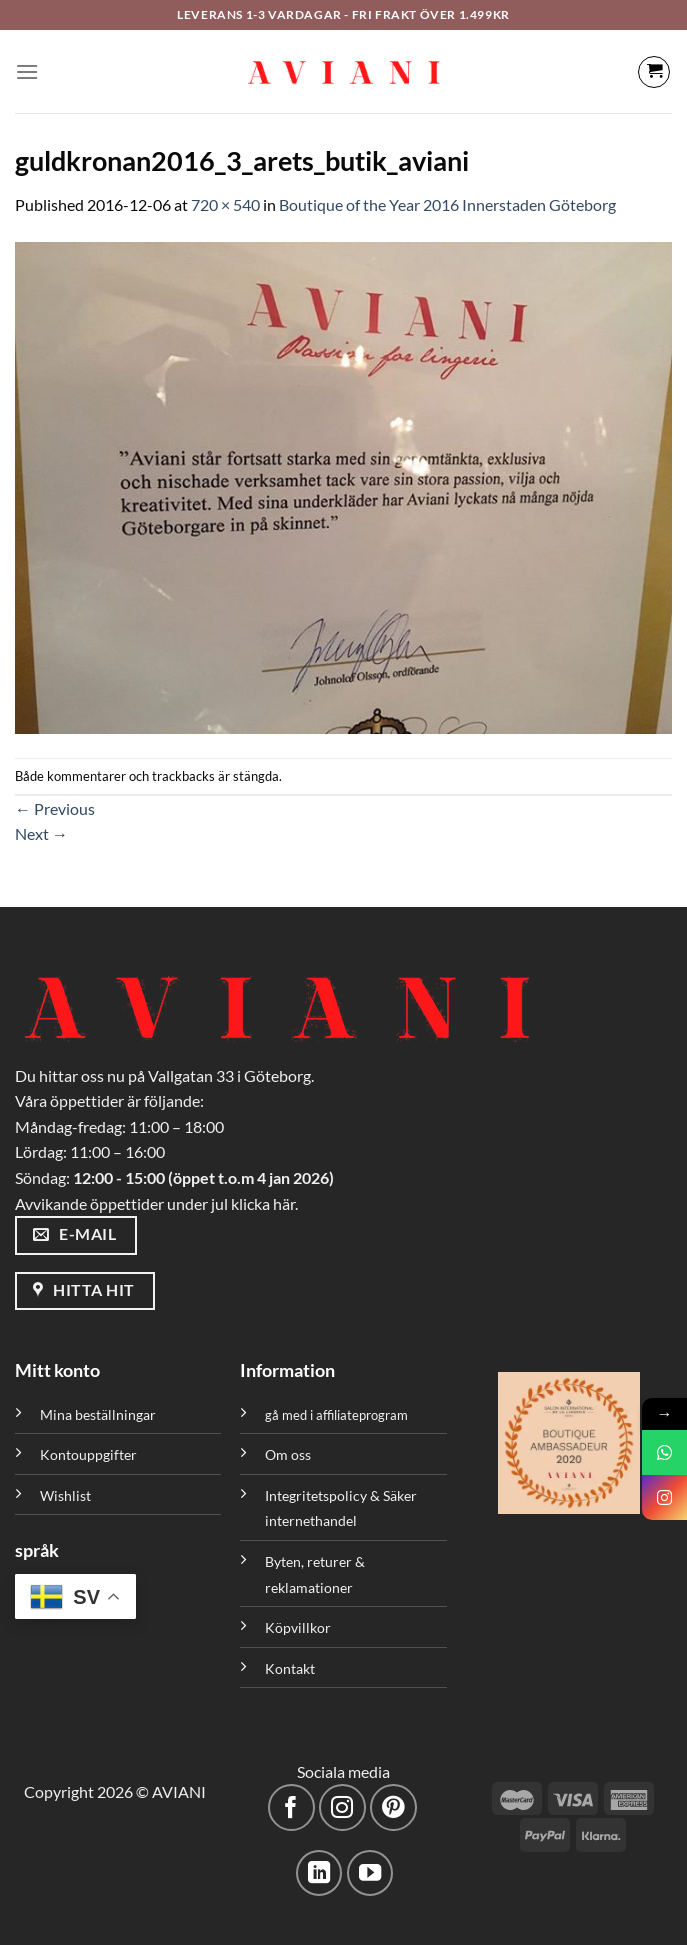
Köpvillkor (298, 1627)
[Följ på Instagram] (342, 1807)
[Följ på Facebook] (291, 1807)
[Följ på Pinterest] (393, 1807)
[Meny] (27, 71)
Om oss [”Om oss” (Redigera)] (288, 1454)
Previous (55, 808)
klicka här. (264, 1203)
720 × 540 (225, 204)
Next (41, 833)
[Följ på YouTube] (370, 1873)
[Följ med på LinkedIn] (319, 1873)
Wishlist (65, 1495)
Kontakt (290, 1668)
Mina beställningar (99, 1414)
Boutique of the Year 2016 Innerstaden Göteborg (447, 204)
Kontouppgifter (88, 1454)
